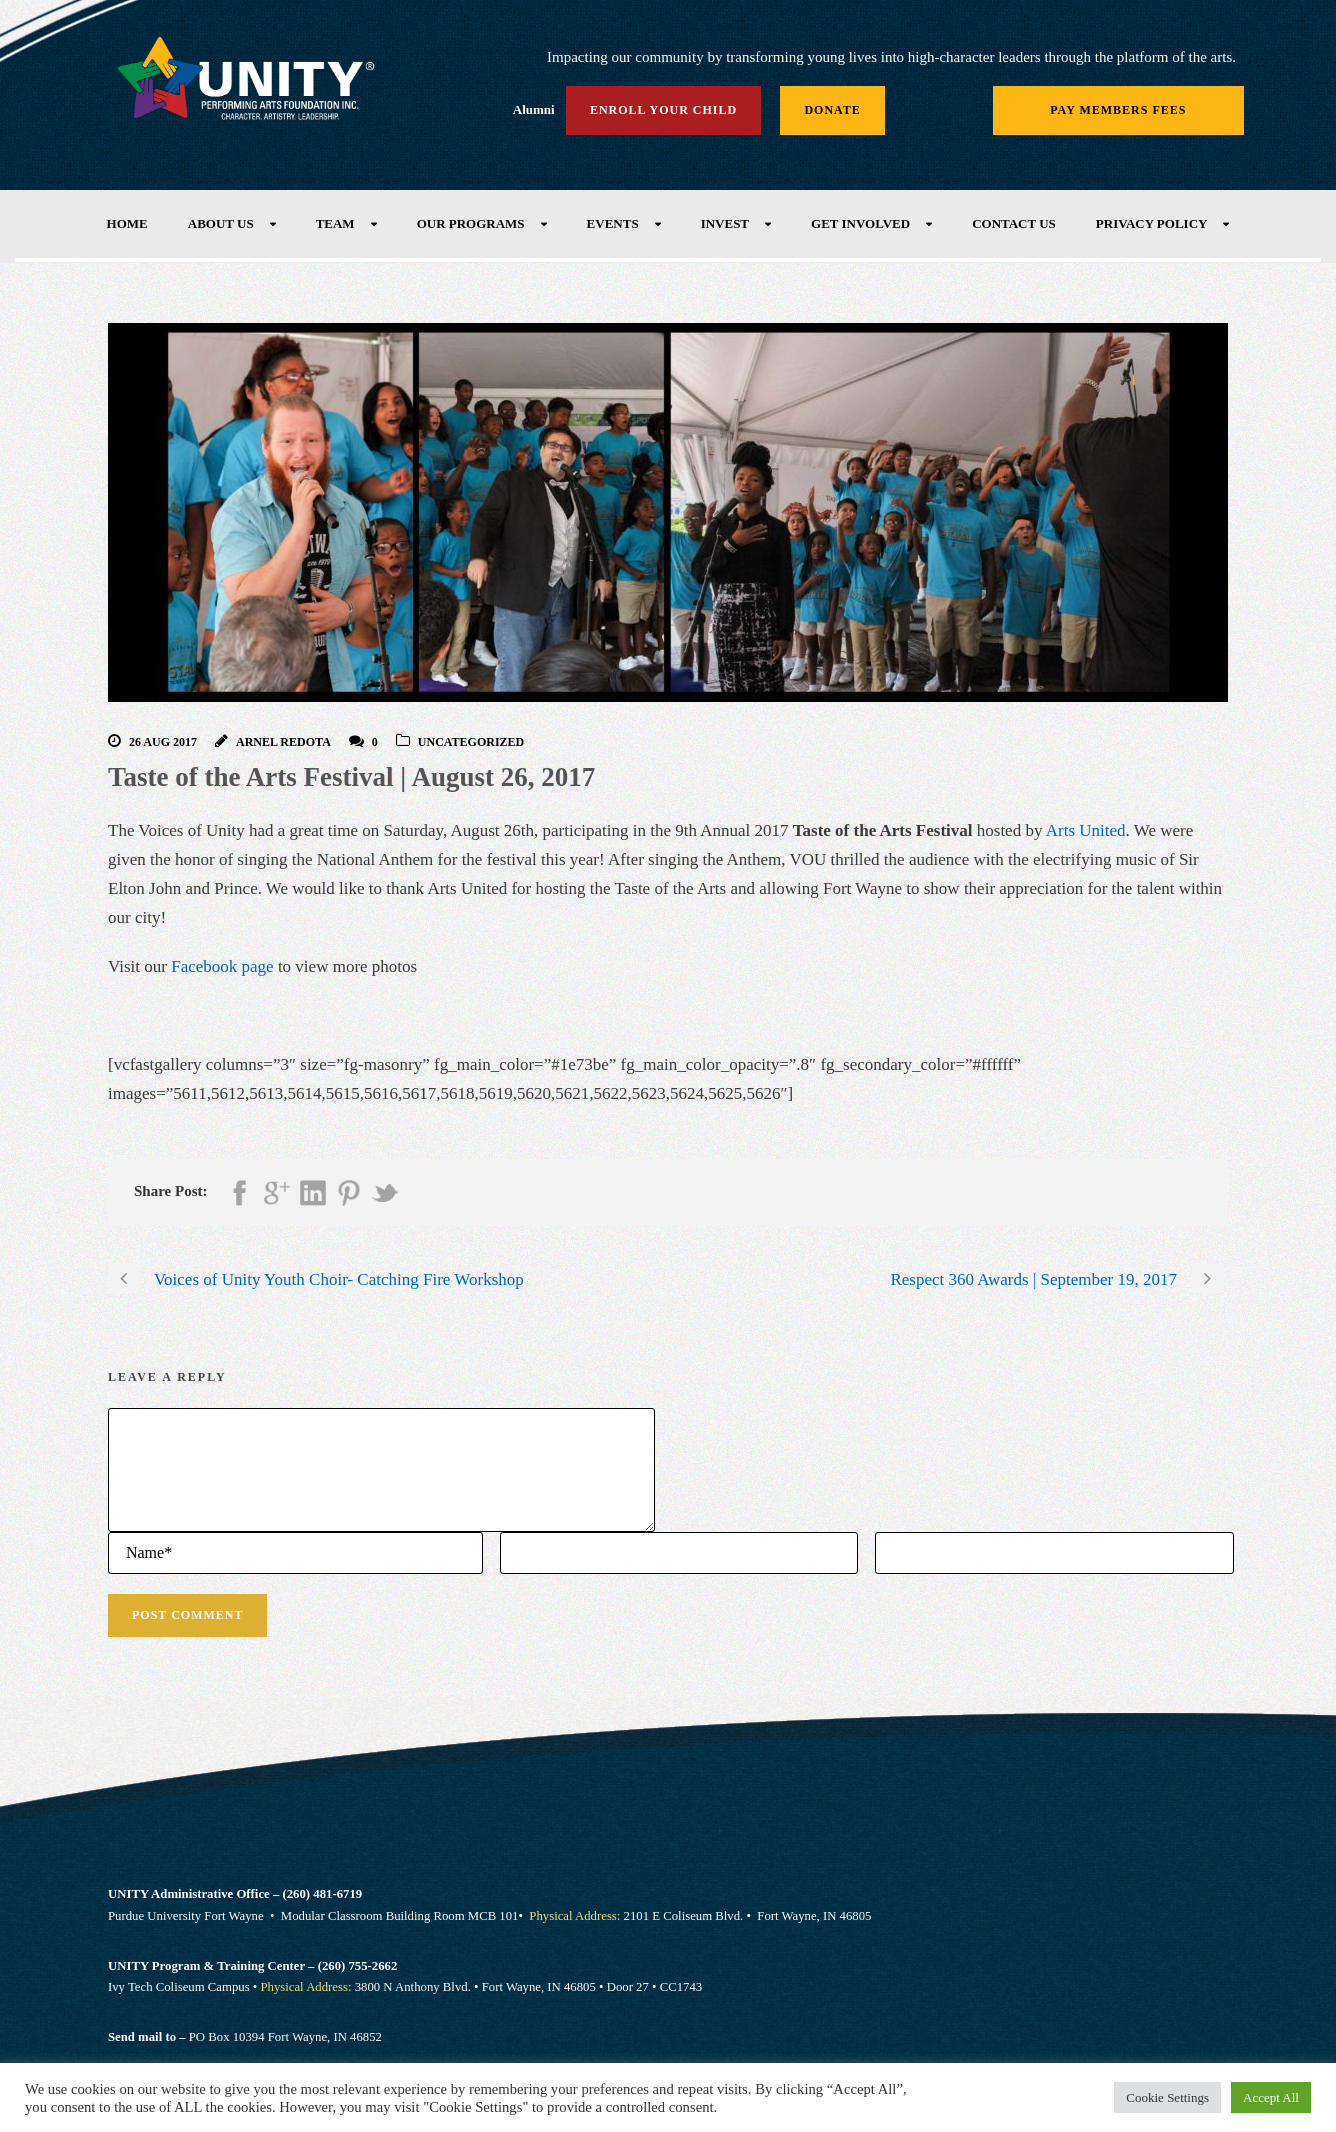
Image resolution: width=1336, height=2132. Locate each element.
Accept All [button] (1271, 2097)
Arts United (1086, 830)
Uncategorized (471, 742)
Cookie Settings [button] (1167, 2097)
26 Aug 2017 (163, 742)
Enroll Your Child (663, 110)
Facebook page (222, 966)
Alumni (534, 109)
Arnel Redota (283, 742)
